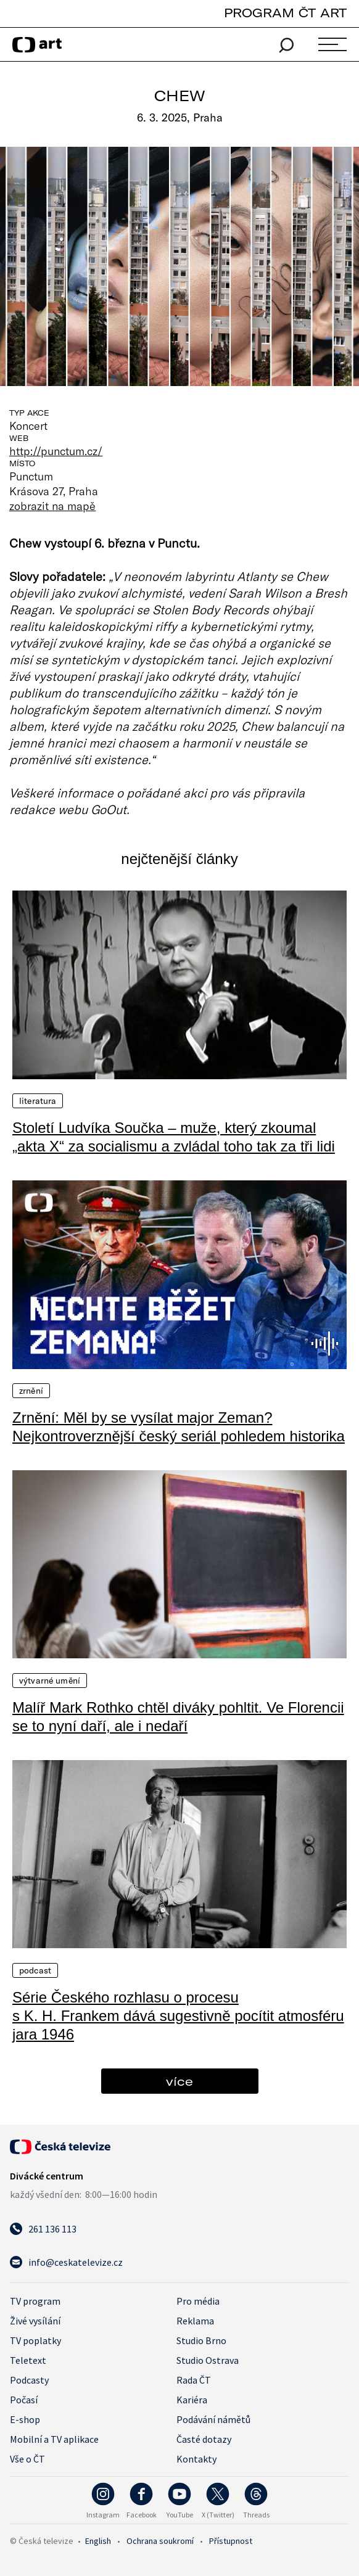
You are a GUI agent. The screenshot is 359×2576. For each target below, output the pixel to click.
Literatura (37, 1100)
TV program (35, 2301)
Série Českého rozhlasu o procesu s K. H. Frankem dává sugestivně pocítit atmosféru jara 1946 (178, 2016)
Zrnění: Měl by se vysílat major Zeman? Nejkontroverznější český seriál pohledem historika (178, 1426)
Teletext (28, 2360)
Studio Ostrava (207, 2360)
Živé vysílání (35, 2321)
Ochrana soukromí (160, 2540)
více (179, 2081)
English (98, 2540)
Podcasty (29, 2380)
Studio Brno (201, 2340)
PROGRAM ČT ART (285, 12)
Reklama (195, 2321)
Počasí (24, 2399)
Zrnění (31, 1390)
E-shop (25, 2419)
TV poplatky (35, 2340)
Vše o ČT (27, 2459)
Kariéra (191, 2399)
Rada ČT (193, 2380)
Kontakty (196, 2459)
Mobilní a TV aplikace (54, 2439)
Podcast (35, 1970)
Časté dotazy (203, 2439)
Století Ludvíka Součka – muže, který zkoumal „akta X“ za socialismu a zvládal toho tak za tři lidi (173, 1136)
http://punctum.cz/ (55, 451)
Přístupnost (230, 2540)
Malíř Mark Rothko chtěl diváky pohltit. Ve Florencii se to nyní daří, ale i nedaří (178, 1716)
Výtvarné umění (49, 1680)
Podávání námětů (213, 2419)
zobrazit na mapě (52, 505)
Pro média (198, 2301)
